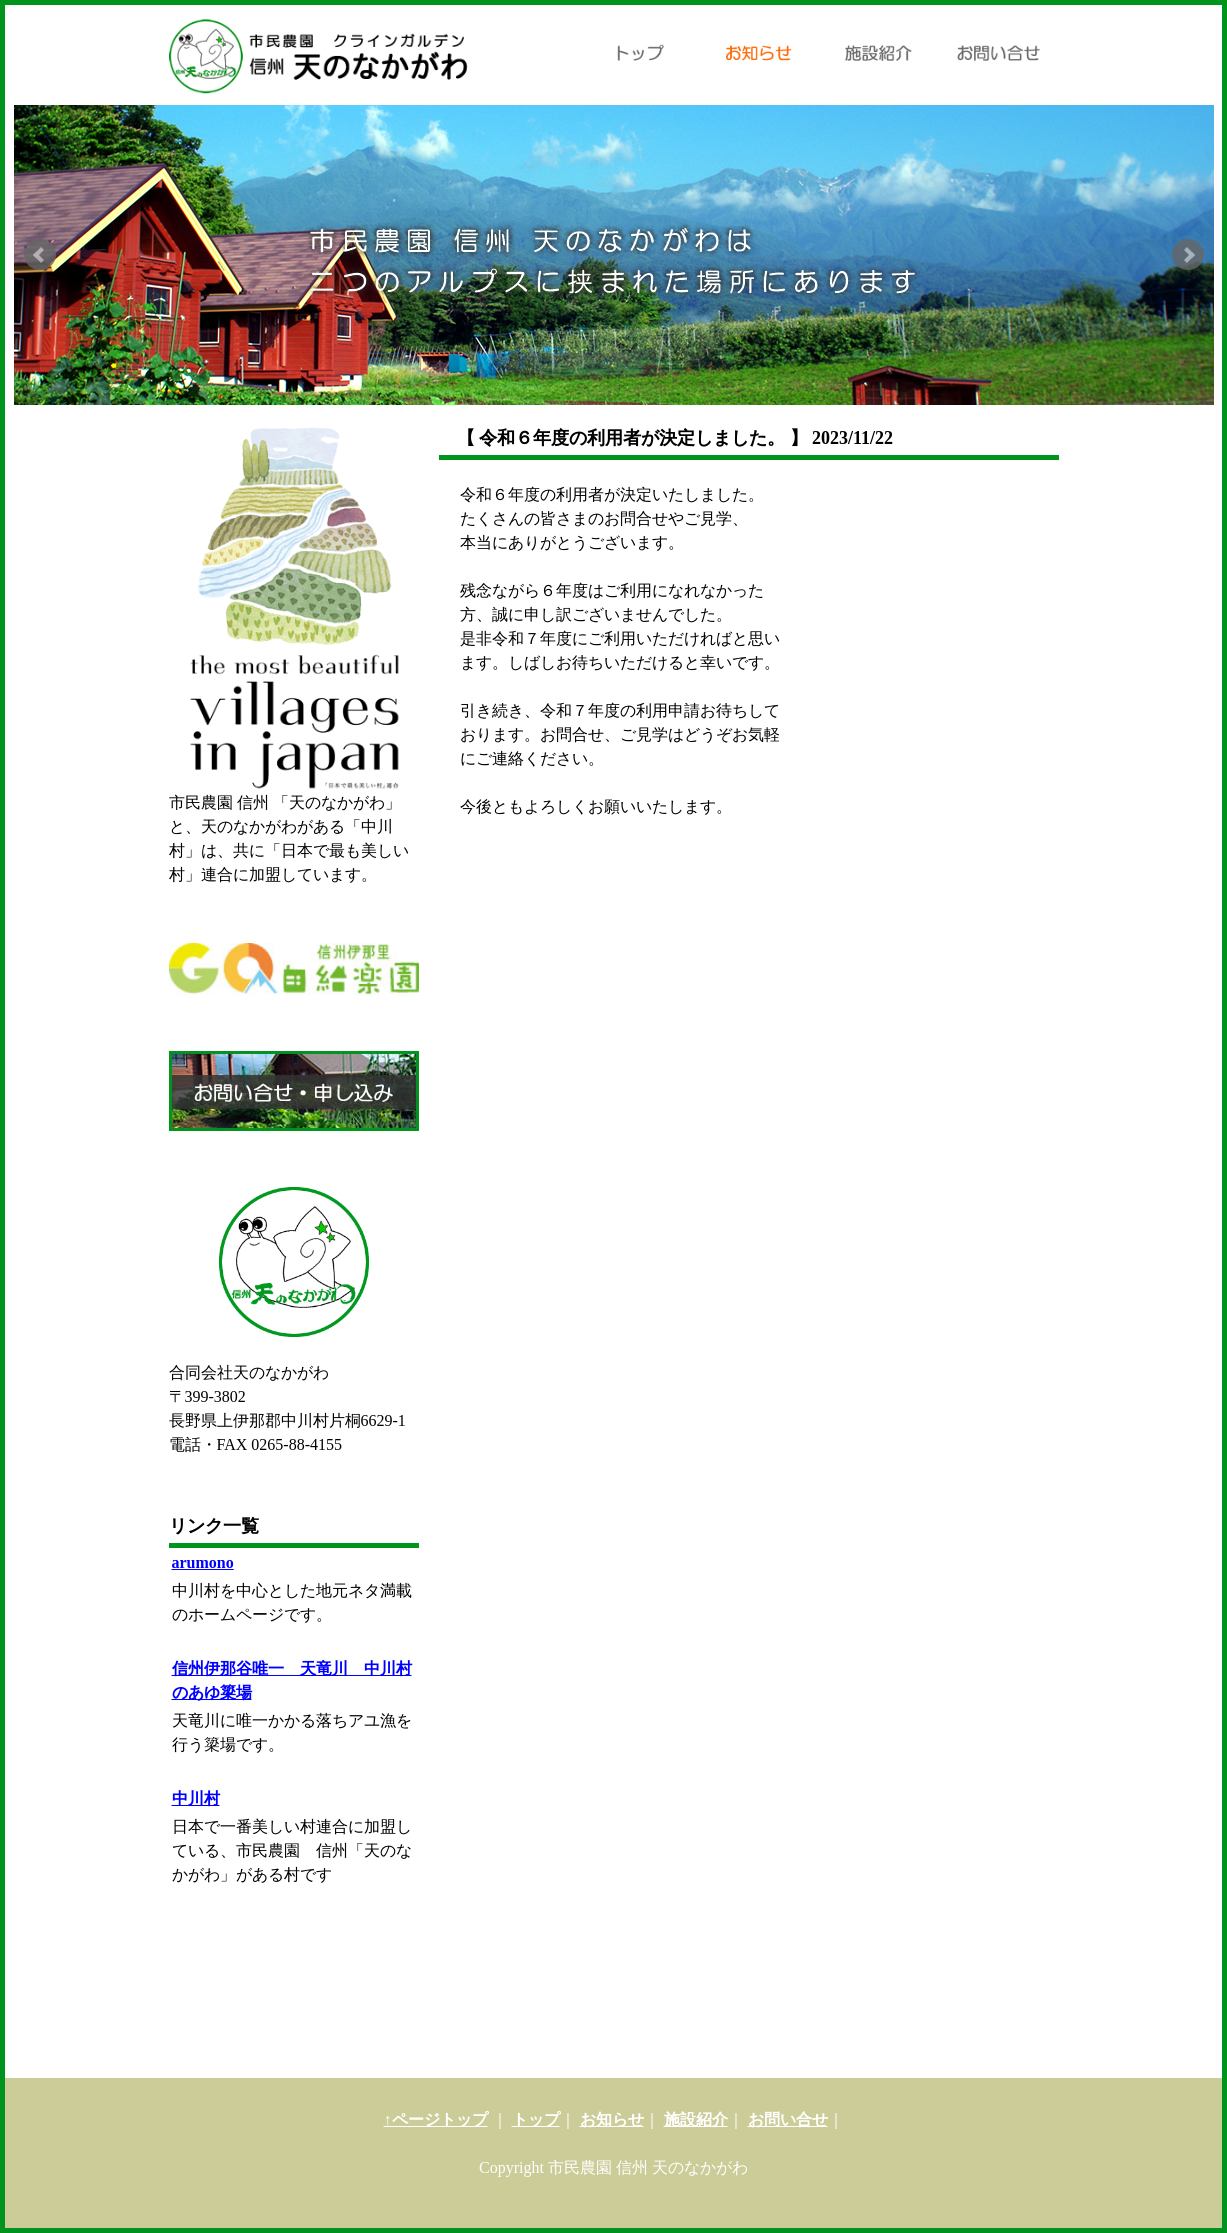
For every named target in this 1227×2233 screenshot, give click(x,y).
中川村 (196, 1798)
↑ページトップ (436, 2119)
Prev (40, 255)
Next (1188, 255)
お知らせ (612, 2119)
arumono (203, 1562)
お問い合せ (788, 2119)
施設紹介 (696, 2119)
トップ (536, 2119)
